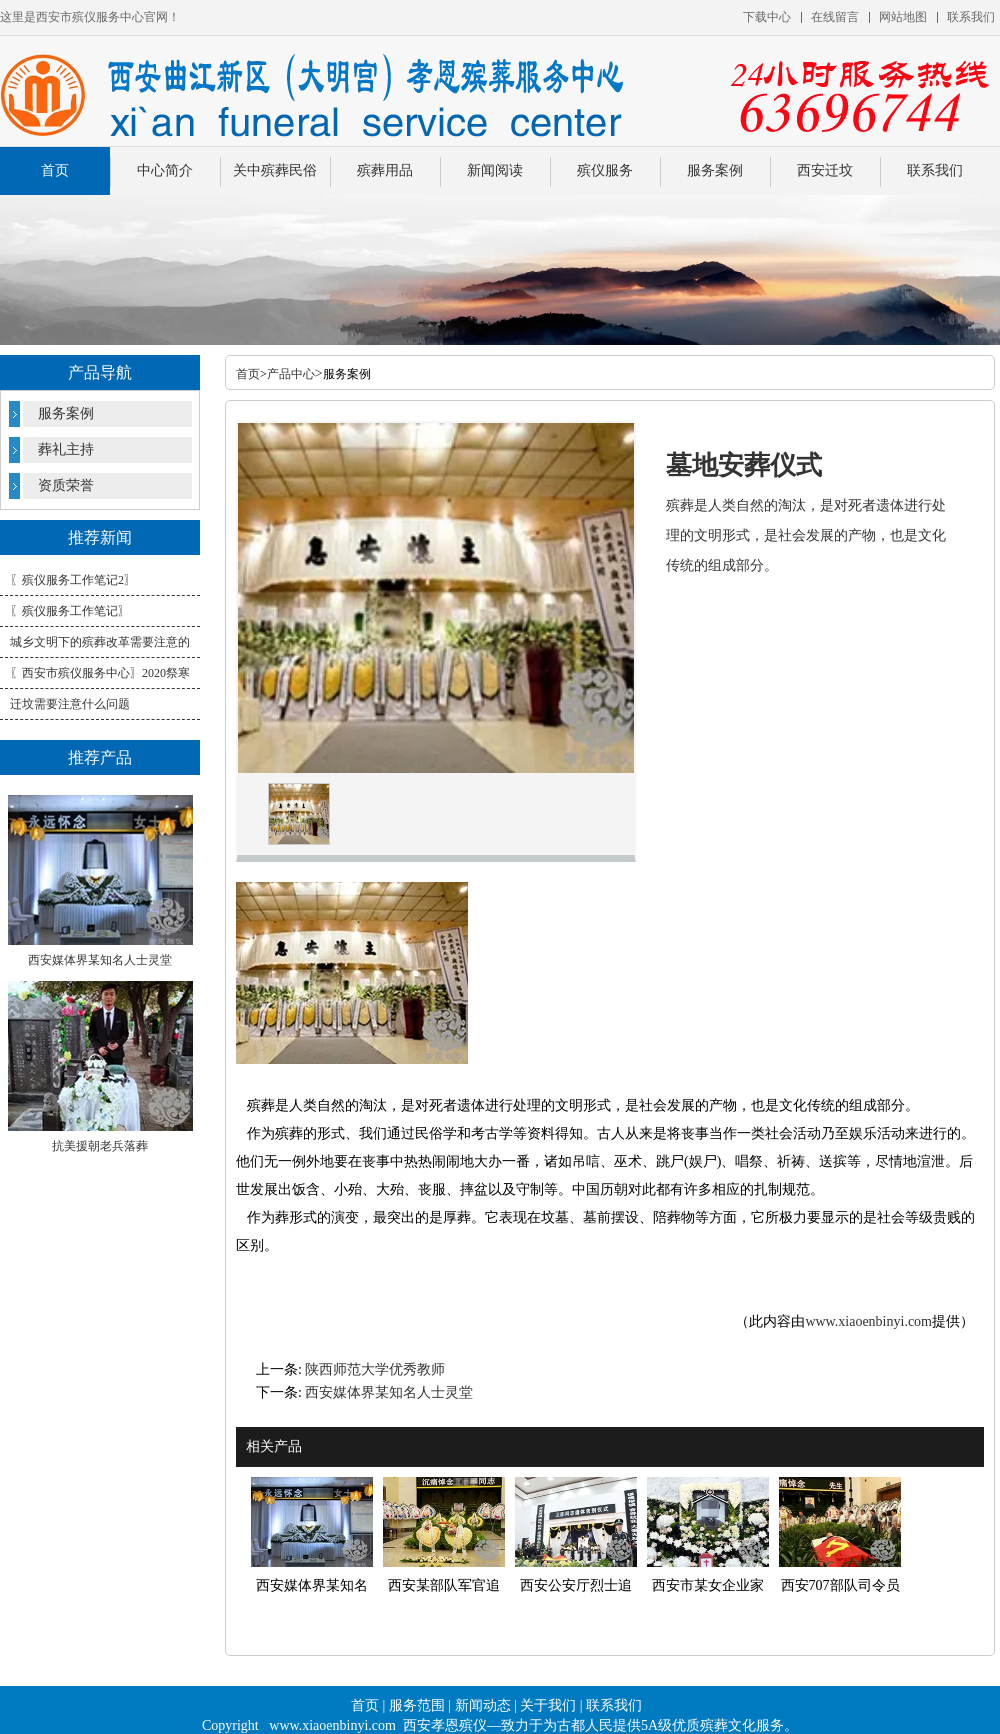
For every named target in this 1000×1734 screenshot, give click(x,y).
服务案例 (715, 170)
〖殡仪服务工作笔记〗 (70, 611)
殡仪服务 (605, 170)
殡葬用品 (385, 170)
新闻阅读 (495, 170)
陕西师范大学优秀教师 (375, 1369)
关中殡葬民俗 (275, 170)
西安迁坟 (825, 170)
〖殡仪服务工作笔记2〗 (73, 580)
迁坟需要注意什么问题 (70, 704)
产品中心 (291, 374)
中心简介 (165, 170)
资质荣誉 (66, 485)
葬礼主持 (66, 449)
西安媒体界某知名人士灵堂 (389, 1392)
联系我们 (935, 170)
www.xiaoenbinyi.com (868, 1321)
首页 (55, 170)
